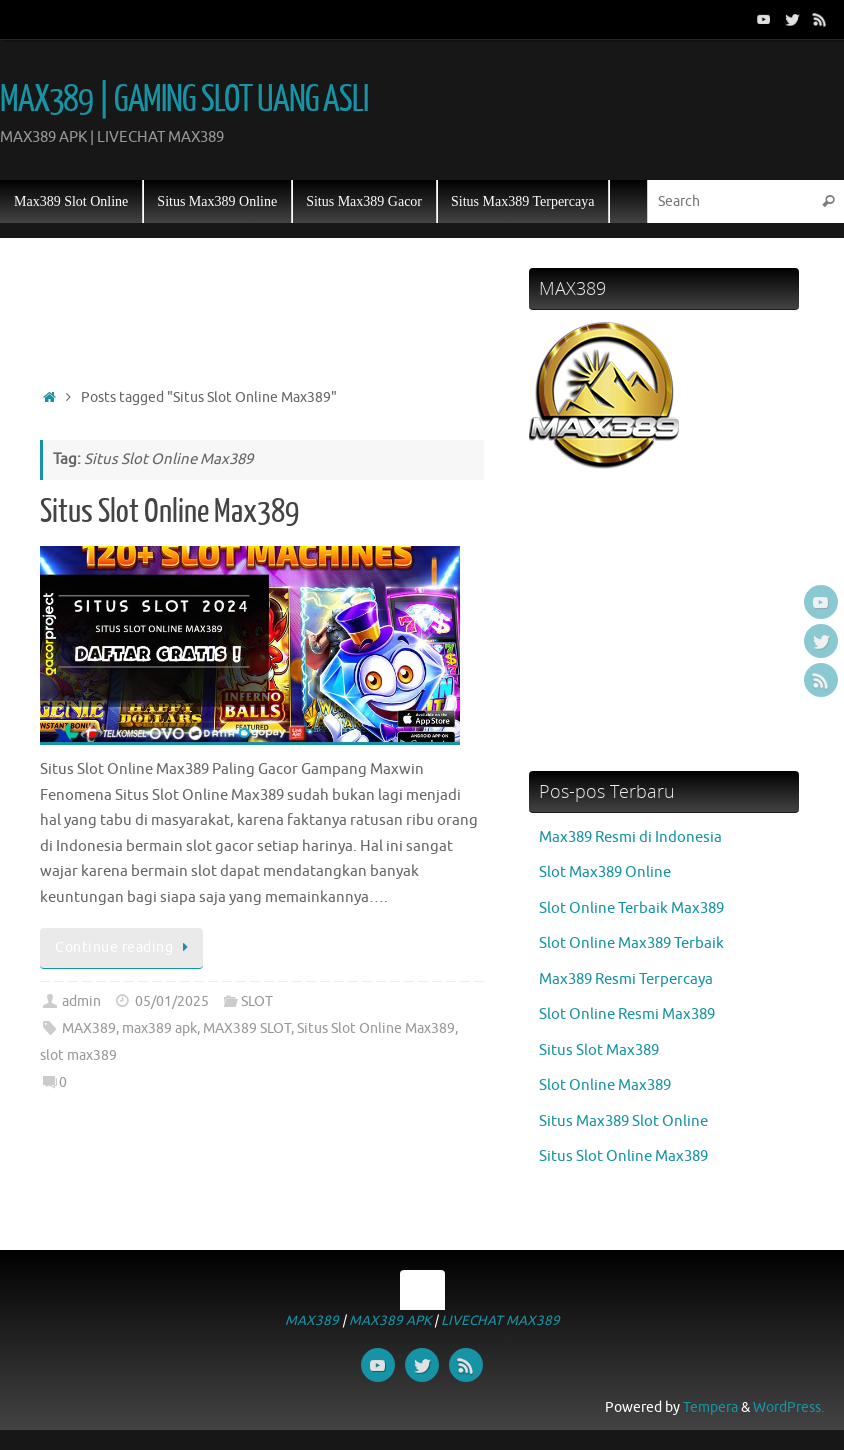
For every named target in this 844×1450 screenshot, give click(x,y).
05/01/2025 (172, 1001)
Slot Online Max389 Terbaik (631, 943)
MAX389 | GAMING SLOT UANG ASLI (184, 100)
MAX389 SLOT (247, 1028)
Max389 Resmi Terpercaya (626, 979)
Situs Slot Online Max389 (169, 512)
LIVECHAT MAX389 (500, 1320)
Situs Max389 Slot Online (623, 1121)
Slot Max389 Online (605, 872)
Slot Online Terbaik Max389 (631, 908)
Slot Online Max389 (605, 1085)
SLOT (257, 1001)
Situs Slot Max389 (599, 1050)
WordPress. (788, 1407)
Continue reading (125, 947)
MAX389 (89, 1028)
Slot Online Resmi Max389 (627, 1014)
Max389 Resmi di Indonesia (630, 837)
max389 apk (159, 1028)
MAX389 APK (390, 1320)
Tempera (710, 1407)
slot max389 (78, 1055)
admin (81, 1001)
